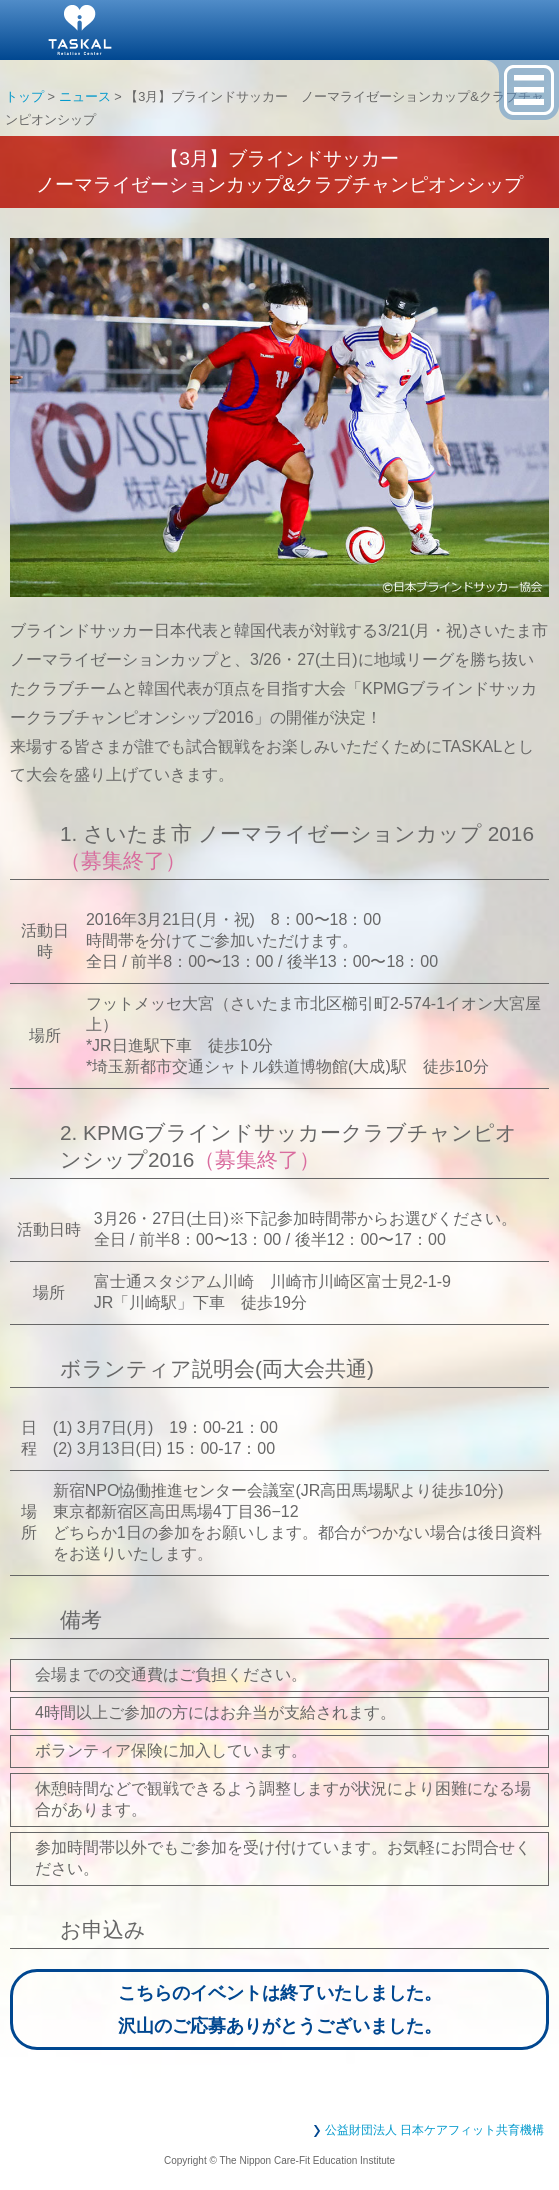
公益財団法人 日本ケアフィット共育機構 (434, 2130)
